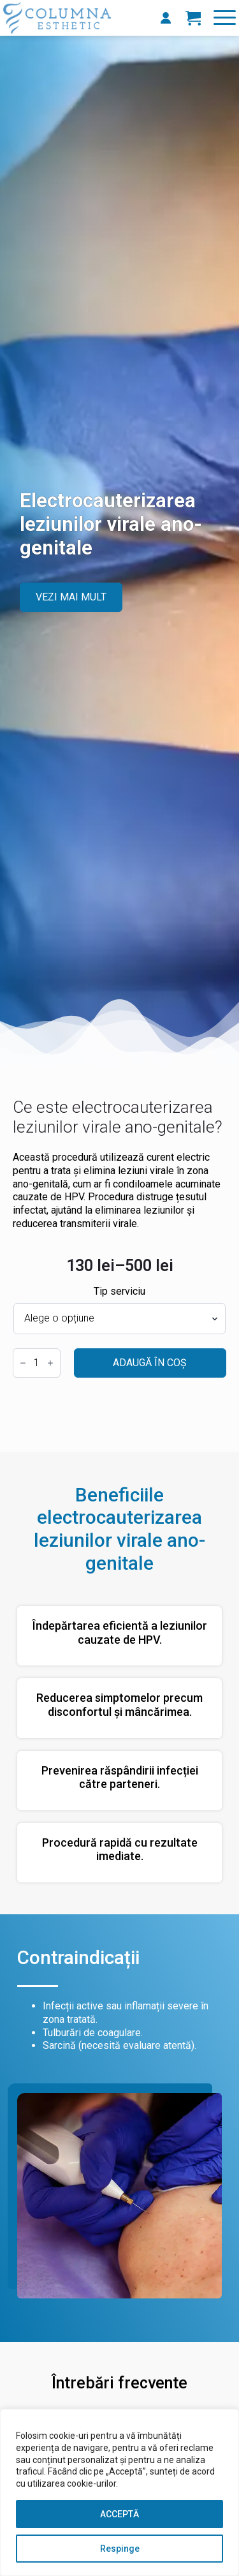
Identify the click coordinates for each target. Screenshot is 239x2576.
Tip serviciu (119, 1291)
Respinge (120, 2548)
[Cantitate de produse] (37, 1363)
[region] (119, 2492)
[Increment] (50, 1363)
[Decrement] (23, 1363)
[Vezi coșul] (193, 18)
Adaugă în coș (150, 1363)
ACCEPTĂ (119, 2514)
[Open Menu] (225, 17)
